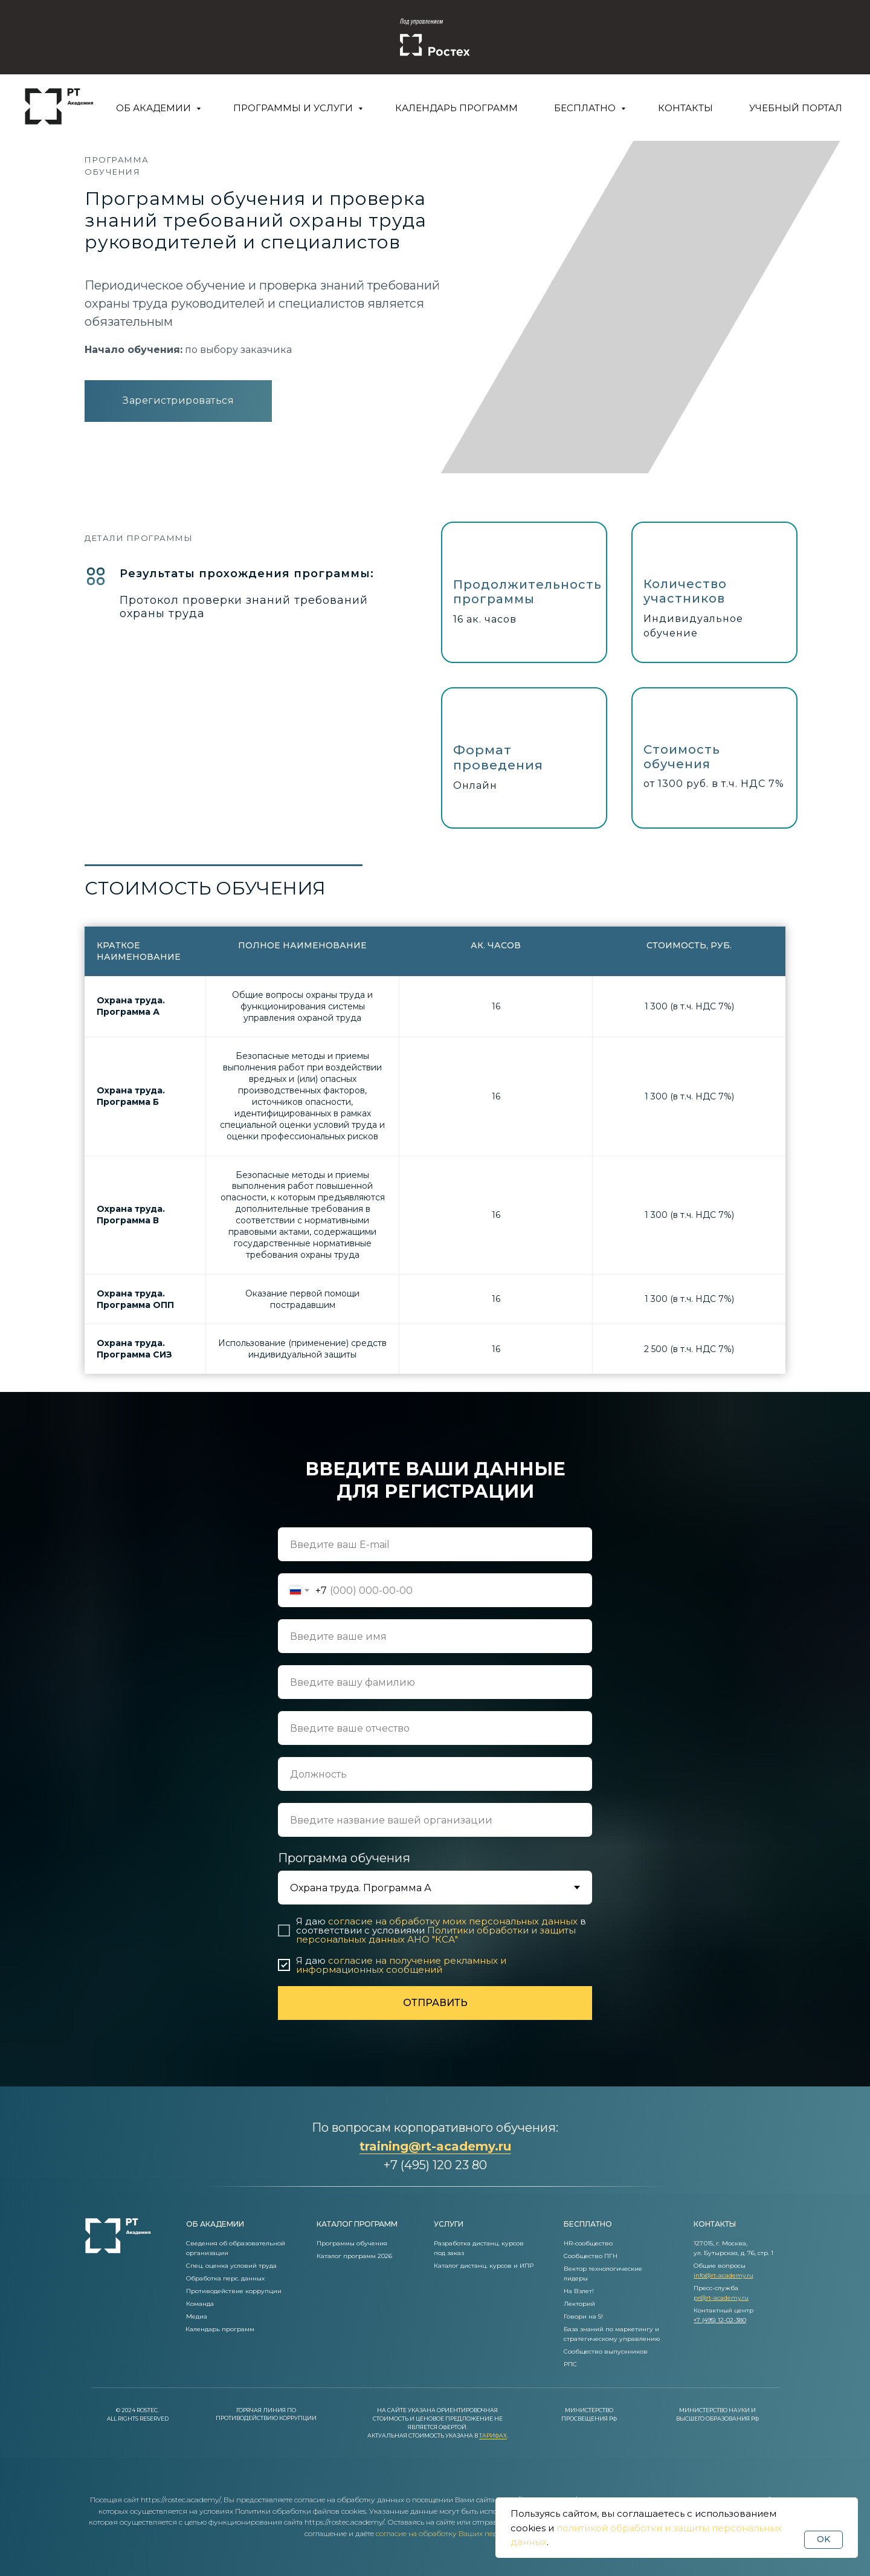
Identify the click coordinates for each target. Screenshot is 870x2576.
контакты (715, 2223)
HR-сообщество (588, 2243)
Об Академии (154, 108)
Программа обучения (344, 1858)
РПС (570, 2364)
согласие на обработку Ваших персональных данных (470, 2533)
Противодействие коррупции (234, 2291)
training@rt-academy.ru (435, 2146)
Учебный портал (795, 108)
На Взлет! (579, 2291)
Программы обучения (352, 2243)
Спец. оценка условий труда (231, 2266)
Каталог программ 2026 (354, 2256)
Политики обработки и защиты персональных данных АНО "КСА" (436, 1934)
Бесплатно (586, 108)
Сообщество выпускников (606, 2351)
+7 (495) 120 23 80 (435, 2165)
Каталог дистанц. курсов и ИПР (483, 2266)
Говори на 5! (583, 2316)
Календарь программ (456, 108)
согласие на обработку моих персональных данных (453, 1921)
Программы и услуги (294, 108)
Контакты (685, 108)
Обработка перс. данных (225, 2278)
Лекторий (579, 2304)
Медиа (196, 2316)
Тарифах (493, 2435)
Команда (200, 2304)
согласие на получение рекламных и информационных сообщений (401, 1965)
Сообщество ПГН (590, 2256)
